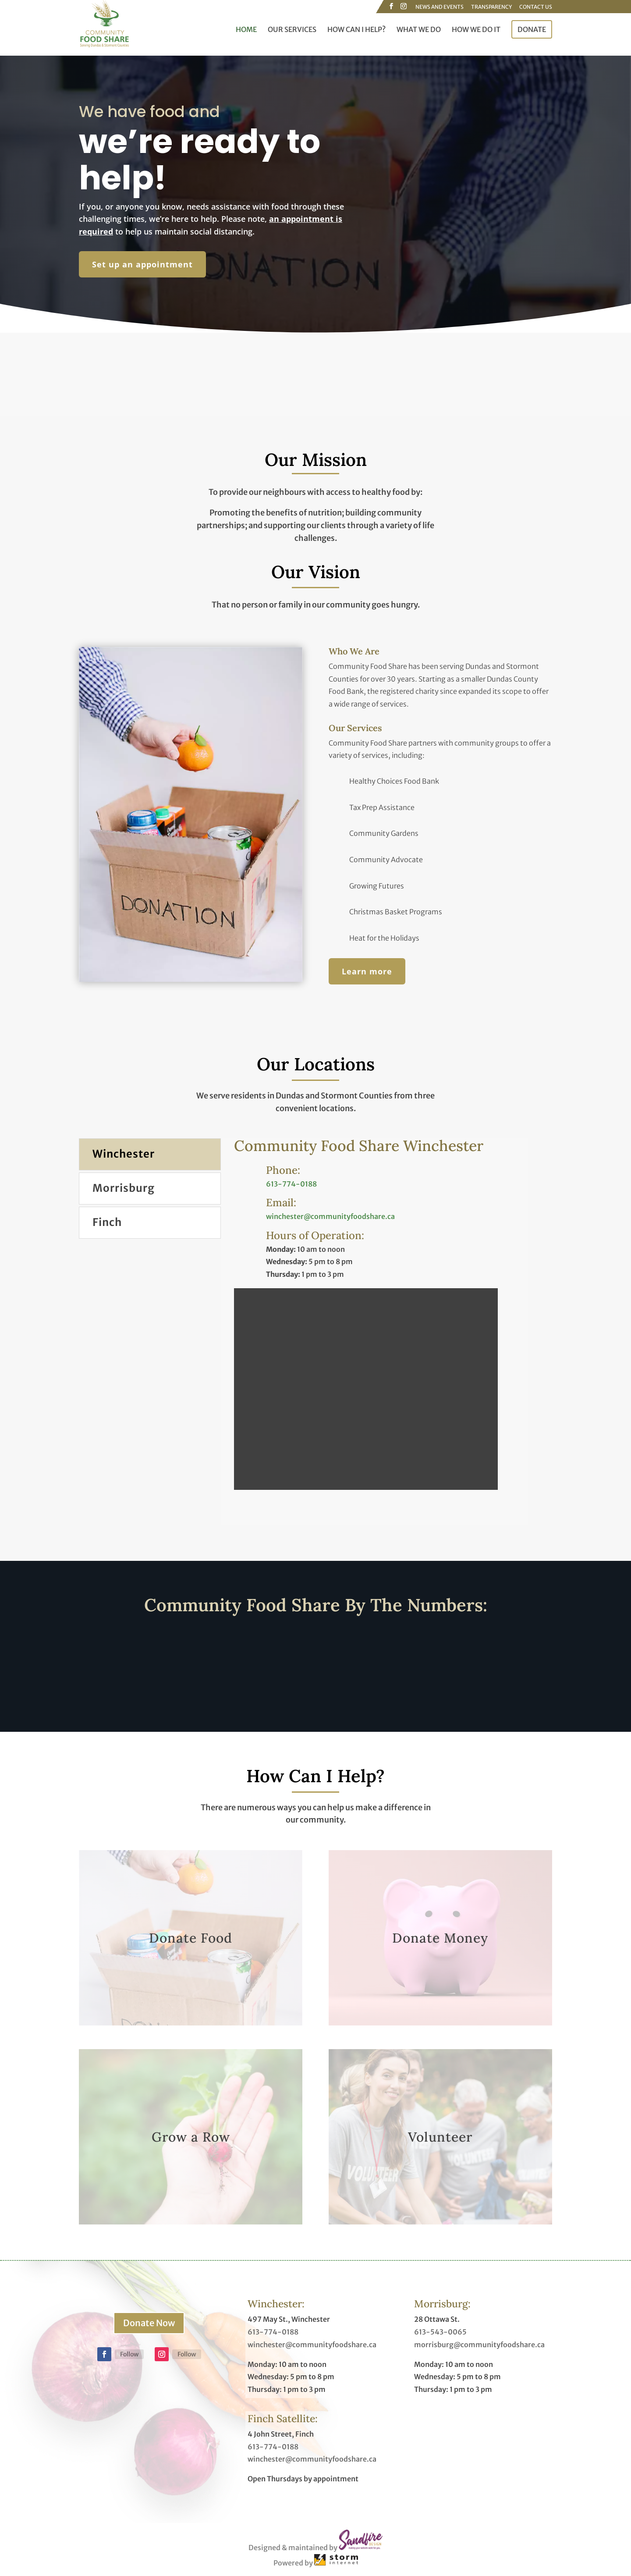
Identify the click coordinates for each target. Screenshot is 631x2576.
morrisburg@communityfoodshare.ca (479, 2344)
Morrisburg (123, 1188)
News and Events (439, 7)
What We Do (419, 30)
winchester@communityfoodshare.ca (330, 1216)
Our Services (292, 30)
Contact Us (535, 7)
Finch (107, 1222)
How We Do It (476, 30)
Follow (129, 2354)
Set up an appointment (142, 264)
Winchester (123, 1154)
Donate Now (149, 2322)
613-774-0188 (291, 1184)
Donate (532, 29)
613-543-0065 (440, 2331)
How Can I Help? (356, 30)
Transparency (491, 7)
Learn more (367, 971)
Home (246, 30)
